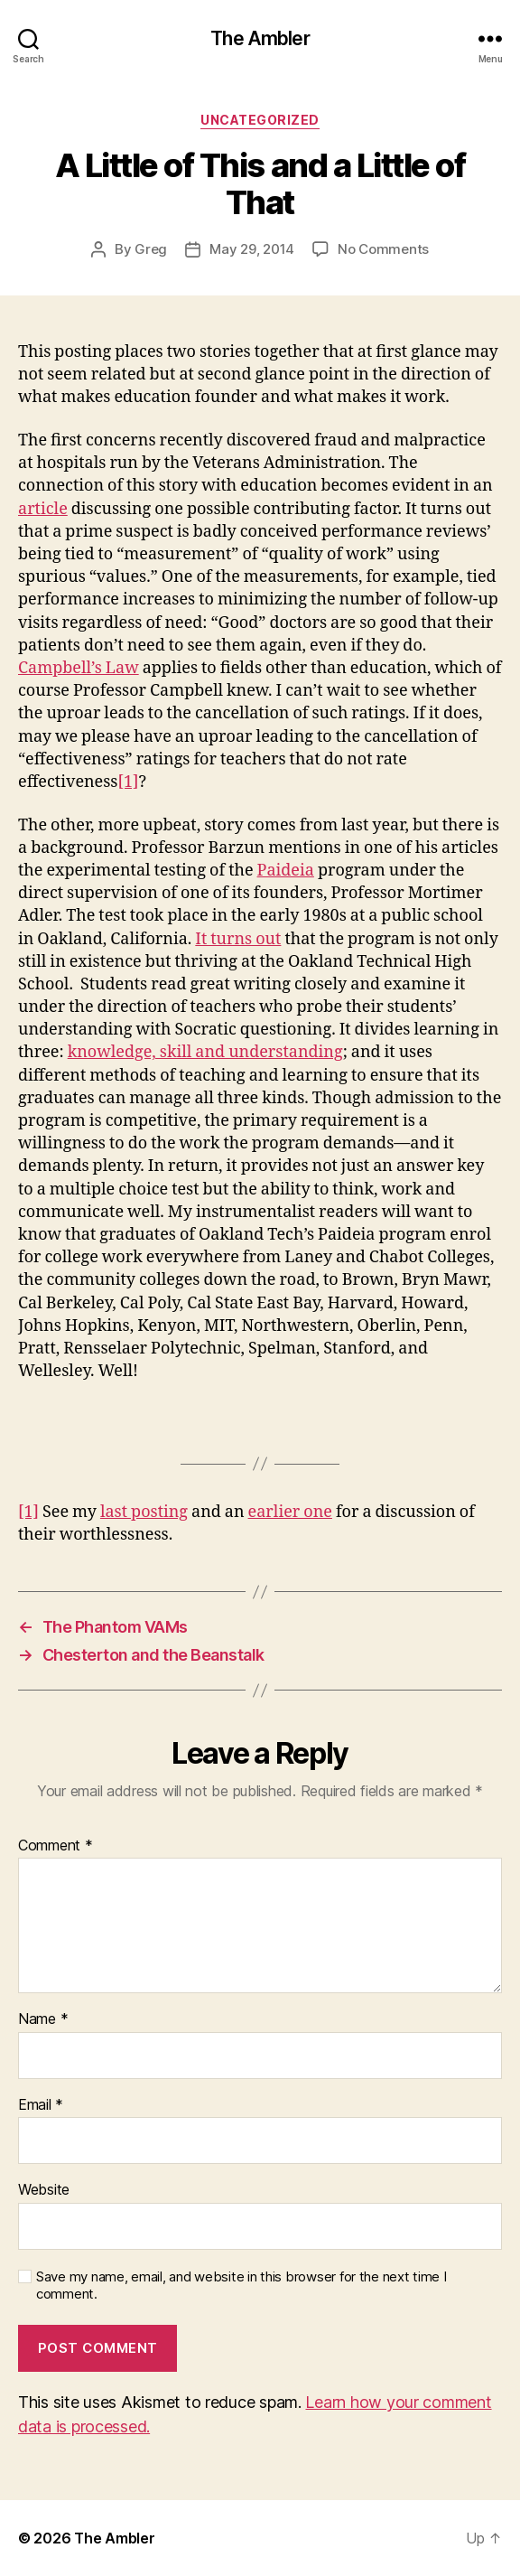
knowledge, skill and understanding (205, 1052)
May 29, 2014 (251, 249)
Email (40, 2105)
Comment (55, 1846)
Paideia (285, 870)
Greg (151, 249)
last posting (144, 1512)
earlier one (290, 1512)
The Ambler (259, 38)
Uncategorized (260, 119)
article (43, 509)
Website (44, 2190)
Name (43, 2019)
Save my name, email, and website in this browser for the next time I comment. (241, 2285)
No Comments (383, 249)
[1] (127, 782)
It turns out (238, 939)
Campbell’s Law (78, 668)
